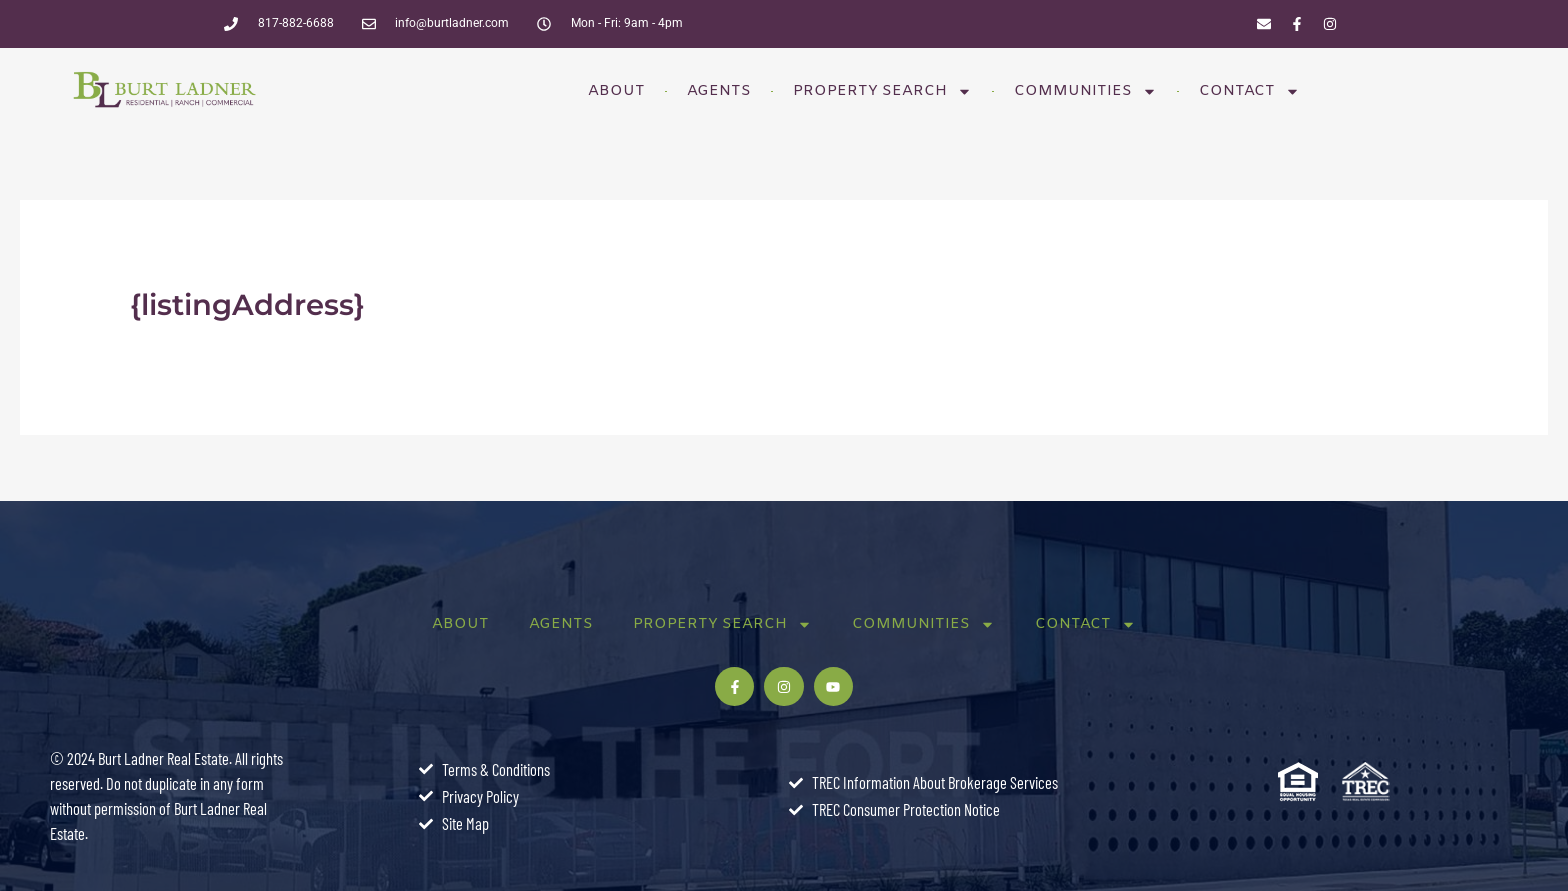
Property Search (882, 91)
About (616, 91)
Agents (719, 91)
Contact (1249, 91)
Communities (1085, 91)
